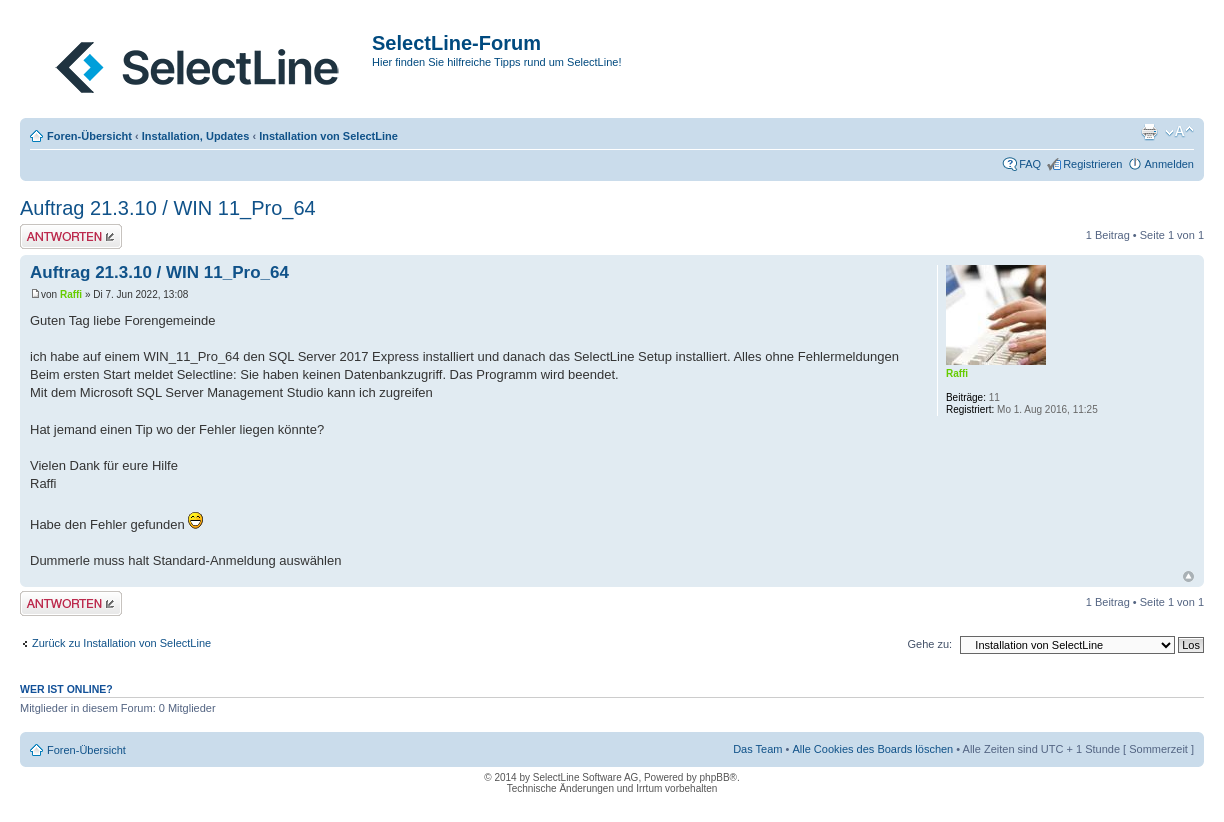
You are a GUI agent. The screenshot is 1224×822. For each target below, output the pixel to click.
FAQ (1030, 164)
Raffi (71, 294)
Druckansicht (1149, 132)
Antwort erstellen (71, 236)
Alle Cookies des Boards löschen (872, 749)
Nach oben (1188, 576)
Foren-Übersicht (89, 136)
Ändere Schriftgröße (1179, 132)
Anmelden (1169, 164)
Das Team (757, 749)
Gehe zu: (929, 644)
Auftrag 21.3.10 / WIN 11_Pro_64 (168, 208)
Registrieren (1092, 164)
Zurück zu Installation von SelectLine (121, 643)
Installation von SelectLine (328, 136)
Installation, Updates (196, 136)
